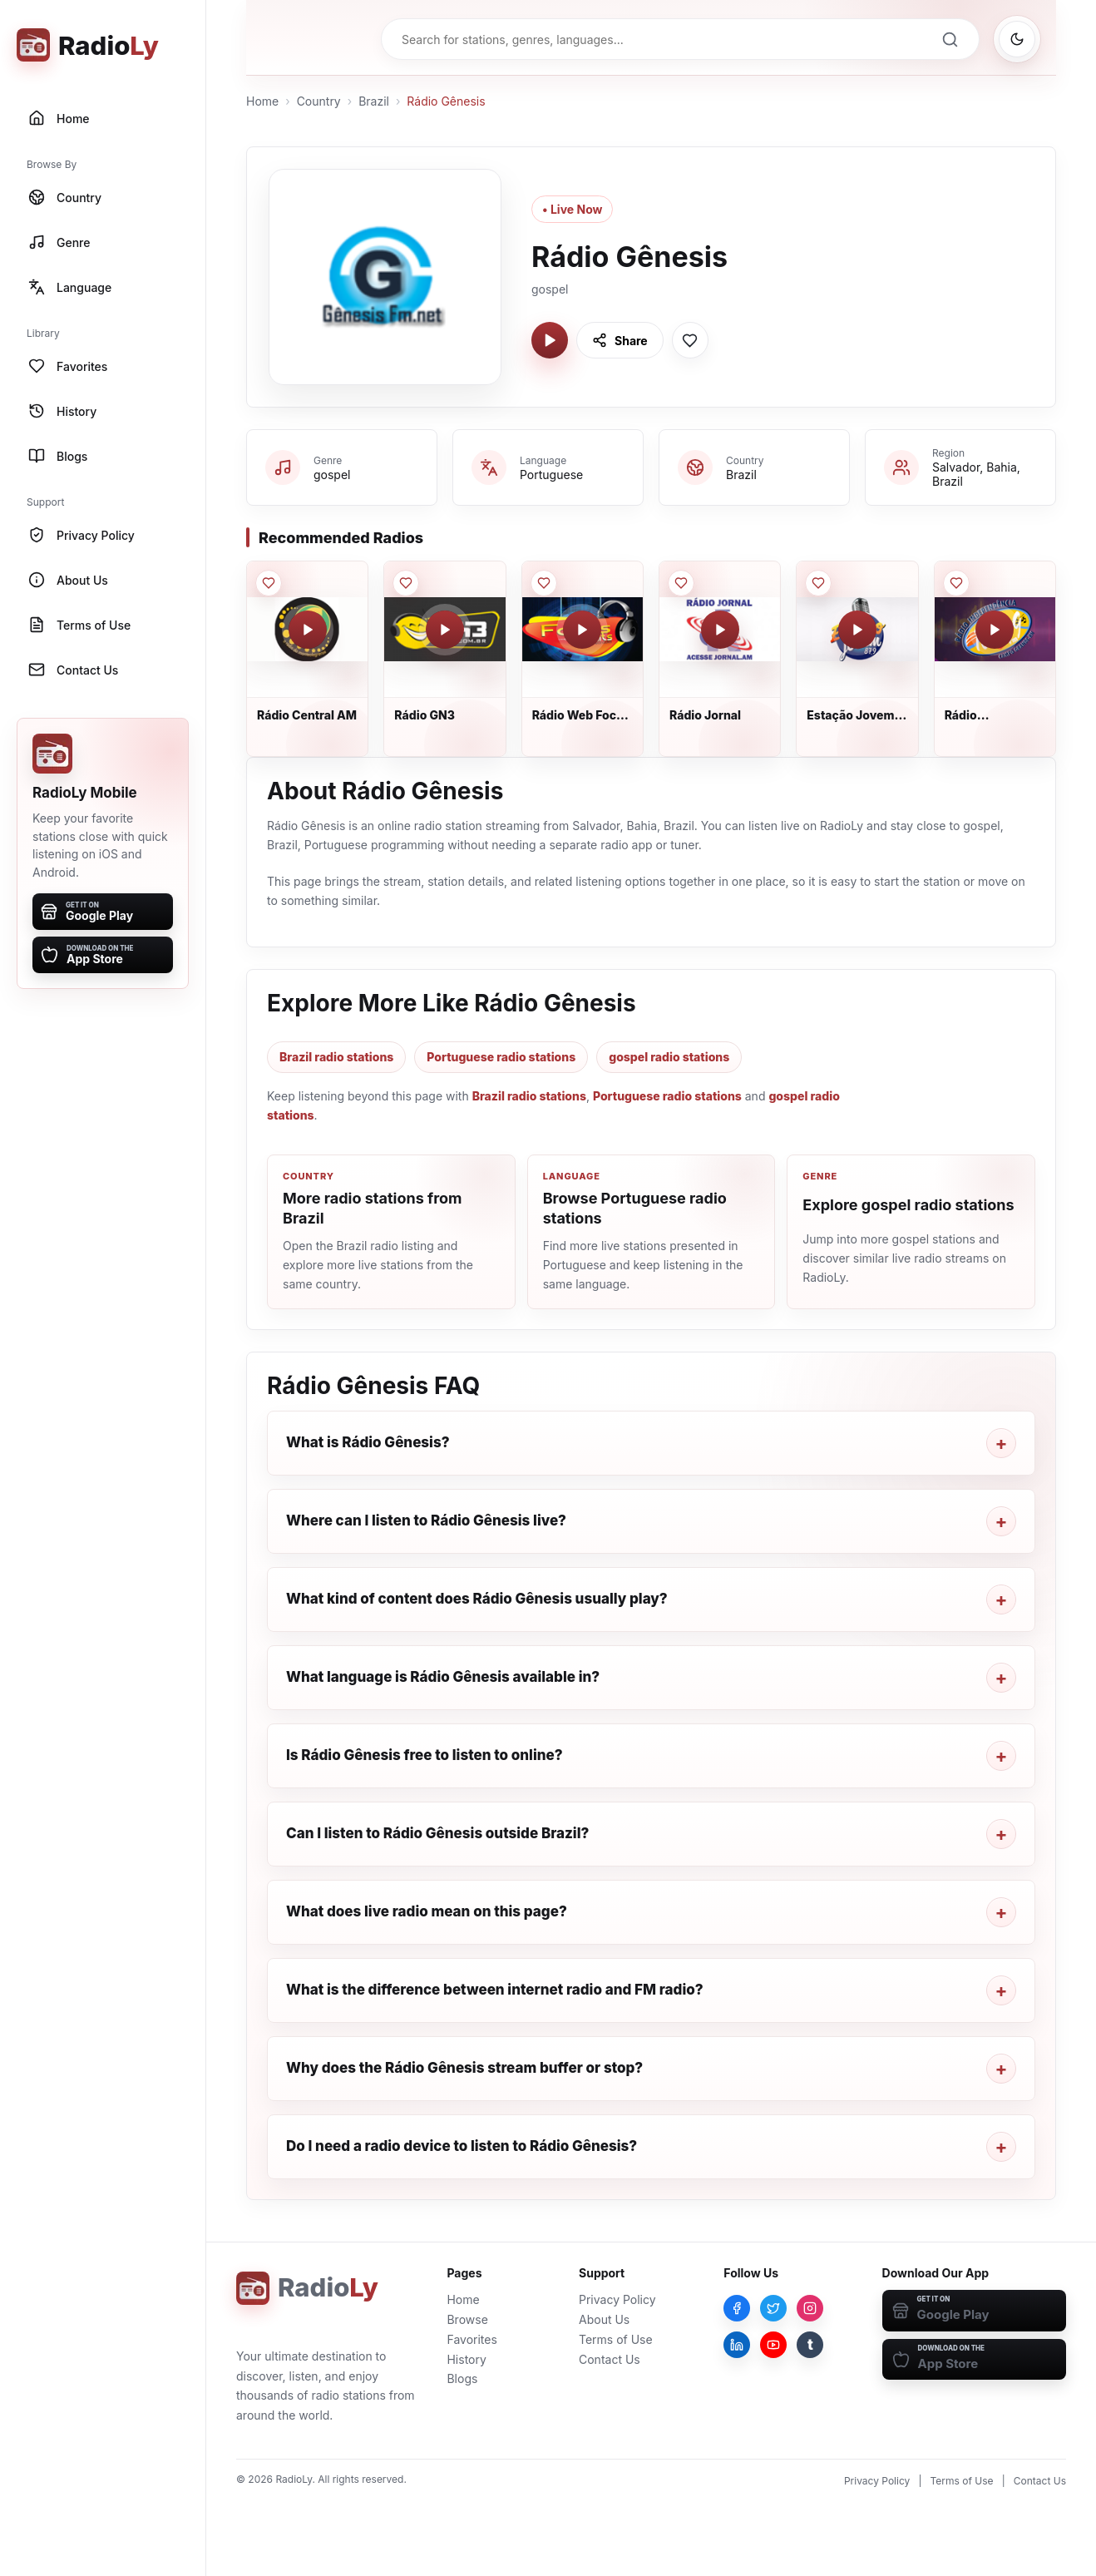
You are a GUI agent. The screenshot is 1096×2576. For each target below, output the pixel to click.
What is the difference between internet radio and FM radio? (495, 1989)
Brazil (373, 101)
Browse (467, 2319)
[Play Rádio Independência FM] (994, 630)
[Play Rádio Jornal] (720, 630)
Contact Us (609, 2359)
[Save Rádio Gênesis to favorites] (690, 340)
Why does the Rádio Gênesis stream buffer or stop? (464, 2067)
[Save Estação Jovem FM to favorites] (818, 583)
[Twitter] (773, 2308)
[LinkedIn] (736, 2344)
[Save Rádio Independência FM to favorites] (956, 583)
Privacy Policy (617, 2299)
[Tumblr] (810, 2344)
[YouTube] (773, 2344)
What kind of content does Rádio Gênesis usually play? (477, 1598)
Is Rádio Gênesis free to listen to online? (424, 1755)
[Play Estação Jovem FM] (857, 630)
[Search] (950, 39)
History (466, 2359)
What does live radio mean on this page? (426, 1911)
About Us (604, 2319)
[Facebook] (736, 2308)
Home (262, 101)
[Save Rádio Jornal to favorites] (681, 583)
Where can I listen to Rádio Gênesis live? (426, 1520)
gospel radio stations (669, 1057)
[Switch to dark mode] (1017, 39)
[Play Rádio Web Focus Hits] (582, 630)
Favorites (471, 2339)
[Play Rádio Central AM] (308, 630)
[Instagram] (810, 2308)
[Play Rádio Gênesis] (549, 340)
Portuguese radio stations (501, 1057)
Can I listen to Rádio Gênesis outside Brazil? (437, 1833)
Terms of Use (616, 2339)
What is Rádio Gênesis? (368, 1442)
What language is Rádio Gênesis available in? (443, 1677)
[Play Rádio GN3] (445, 630)
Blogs (462, 2378)
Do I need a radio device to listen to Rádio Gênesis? (461, 2146)
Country (319, 101)
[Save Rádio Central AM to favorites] (268, 583)
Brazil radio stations (336, 1057)
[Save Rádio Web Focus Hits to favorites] (544, 583)
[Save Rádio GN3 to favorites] (405, 583)
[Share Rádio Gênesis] (620, 340)
